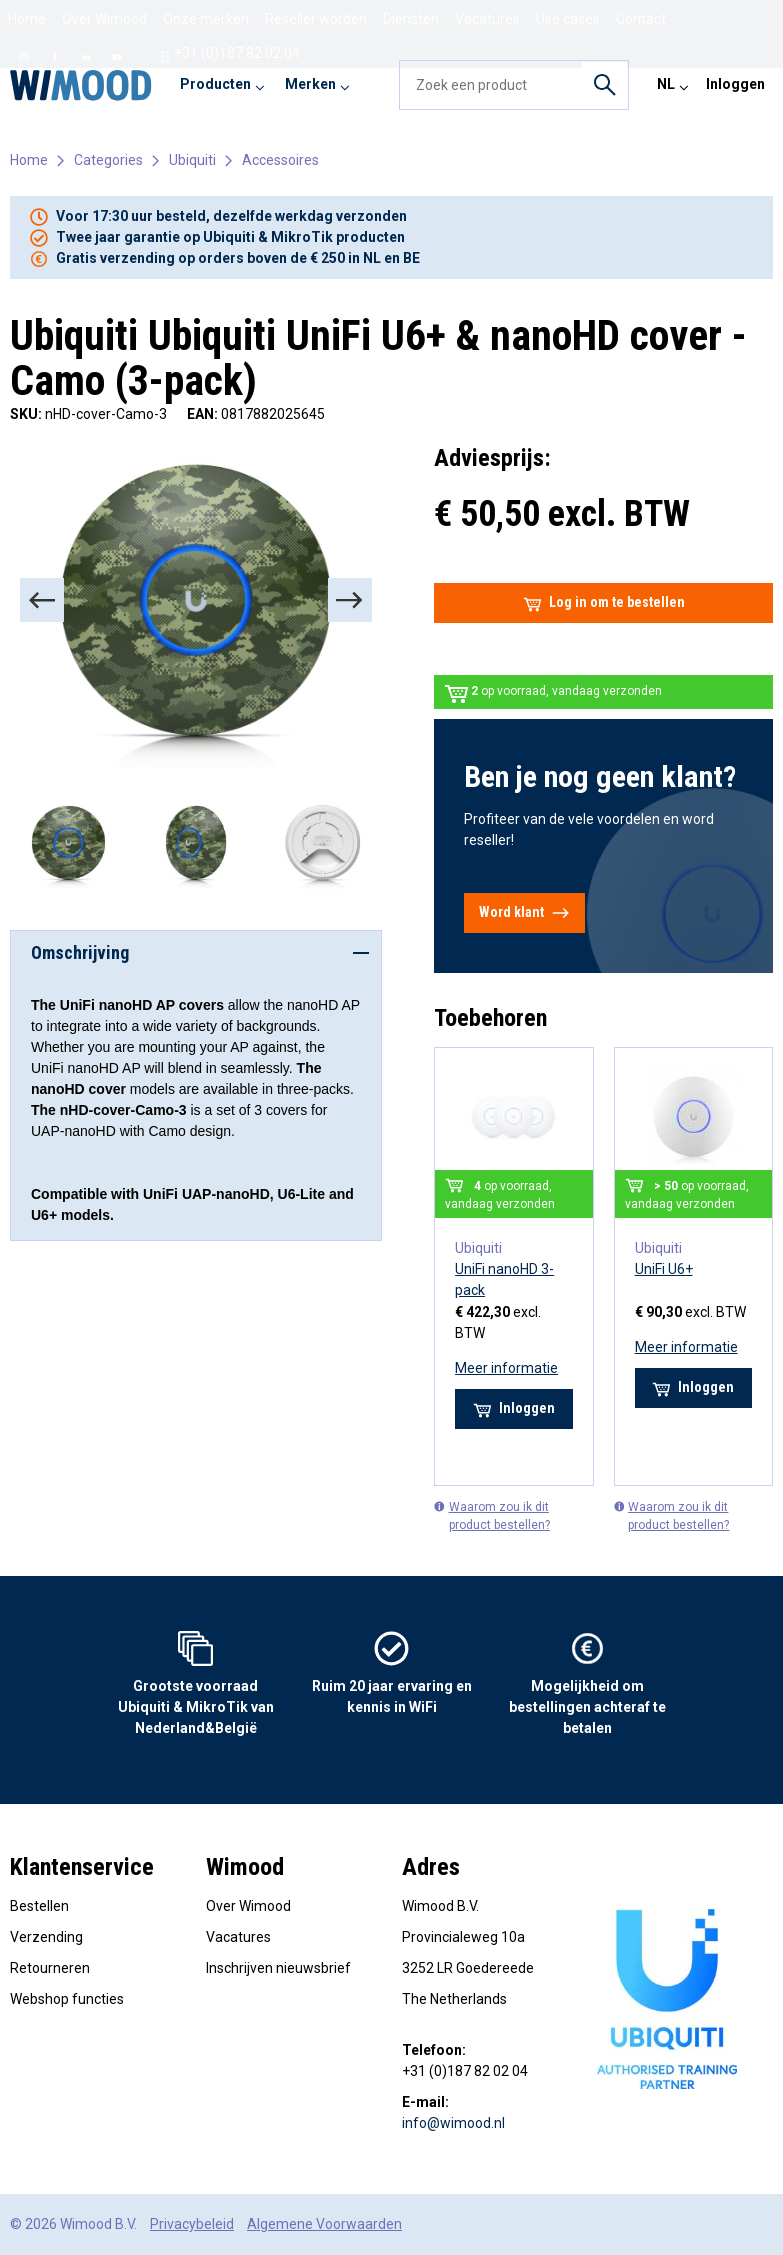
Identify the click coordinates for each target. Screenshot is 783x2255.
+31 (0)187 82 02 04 (229, 54)
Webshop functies (67, 1999)
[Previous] (42, 600)
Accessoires (280, 160)
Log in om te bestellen (604, 603)
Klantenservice (82, 1867)
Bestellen (39, 1906)
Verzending (46, 1937)
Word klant (524, 913)
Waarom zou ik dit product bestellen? (492, 1515)
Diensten (411, 19)
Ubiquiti (192, 160)
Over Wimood (104, 19)
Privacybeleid (192, 2224)
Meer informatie (506, 1368)
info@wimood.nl (453, 2123)
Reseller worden (316, 19)
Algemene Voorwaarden (324, 2224)
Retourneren (50, 1968)
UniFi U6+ (664, 1269)
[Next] (350, 600)
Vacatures (238, 1937)
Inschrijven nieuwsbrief (278, 1968)
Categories (108, 160)
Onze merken (206, 19)
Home (27, 19)
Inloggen (735, 84)
